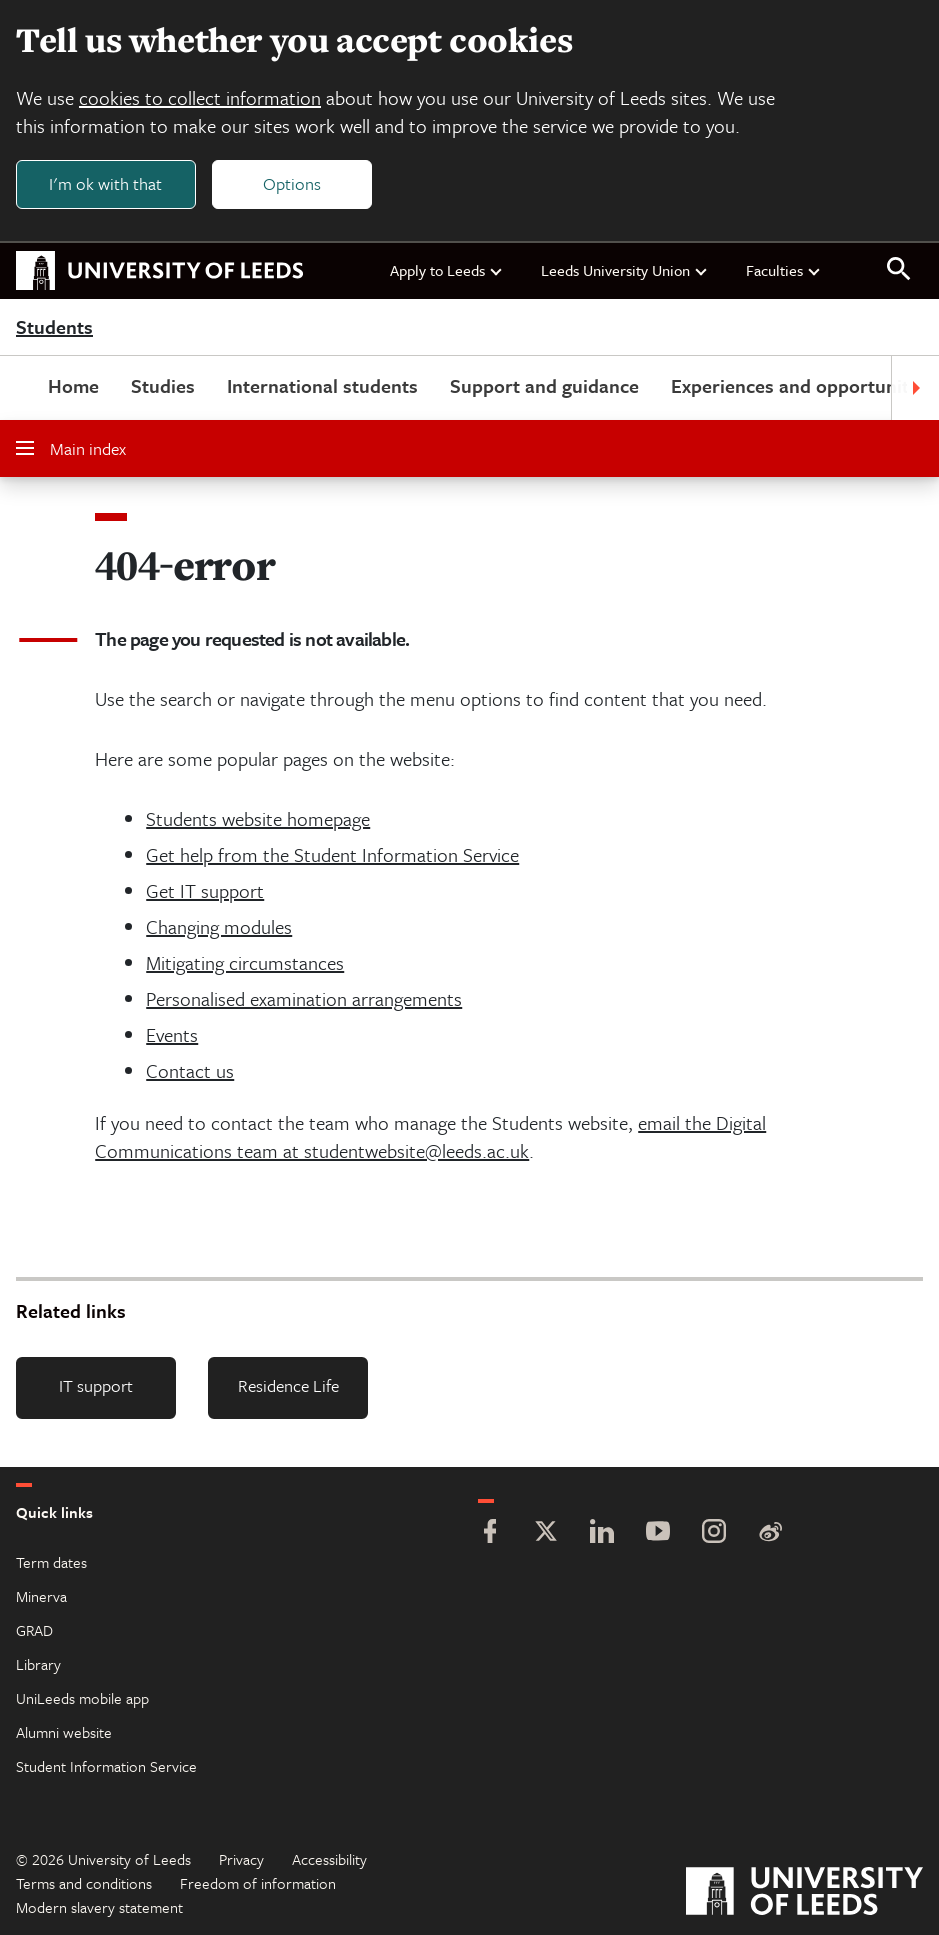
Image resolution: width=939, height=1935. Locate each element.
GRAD (34, 1630)
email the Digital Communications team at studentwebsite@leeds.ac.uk (430, 1136)
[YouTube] (658, 1533)
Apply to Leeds (447, 270)
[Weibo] (770, 1533)
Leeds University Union (625, 270)
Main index (71, 448)
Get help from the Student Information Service (332, 854)
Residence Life (288, 1385)
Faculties (784, 270)
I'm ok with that (105, 183)
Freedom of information (258, 1883)
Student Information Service (106, 1766)
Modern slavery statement (99, 1907)
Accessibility (329, 1859)
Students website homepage (258, 818)
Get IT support (205, 890)
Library (38, 1664)
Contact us (190, 1070)
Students (54, 327)
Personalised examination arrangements (304, 998)
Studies (163, 385)
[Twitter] (546, 1533)
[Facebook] (490, 1533)
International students (322, 385)
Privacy (241, 1859)
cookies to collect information (200, 97)
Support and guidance (544, 385)
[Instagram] (714, 1533)
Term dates (51, 1562)
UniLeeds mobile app (82, 1698)
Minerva (41, 1596)
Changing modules (219, 926)
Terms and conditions (84, 1883)
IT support (96, 1385)
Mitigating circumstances (245, 962)
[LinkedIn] (602, 1533)
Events (172, 1034)
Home (73, 385)
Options (292, 183)
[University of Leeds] (804, 1893)
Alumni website (64, 1732)
